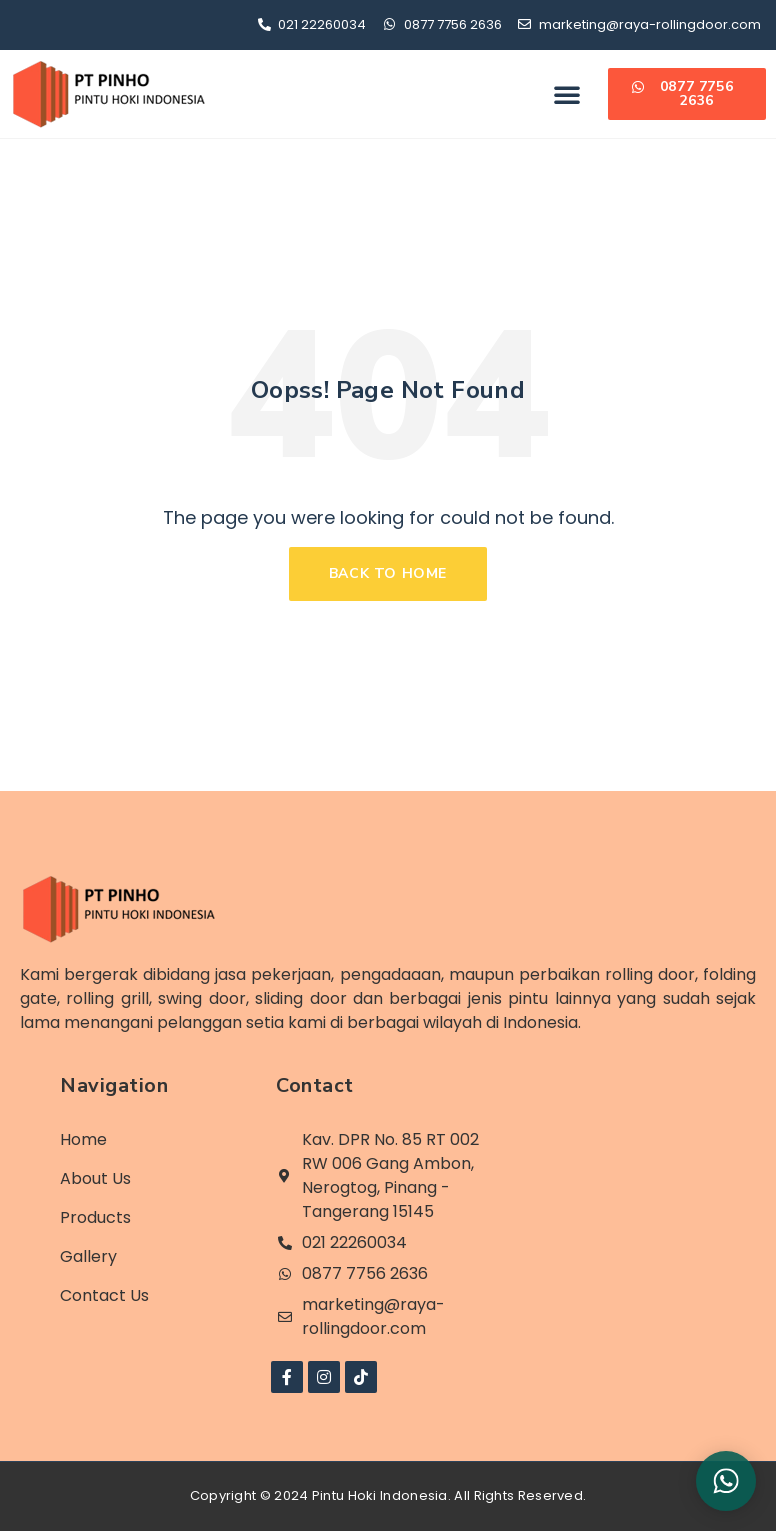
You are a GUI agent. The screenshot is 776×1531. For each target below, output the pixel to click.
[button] (567, 94)
